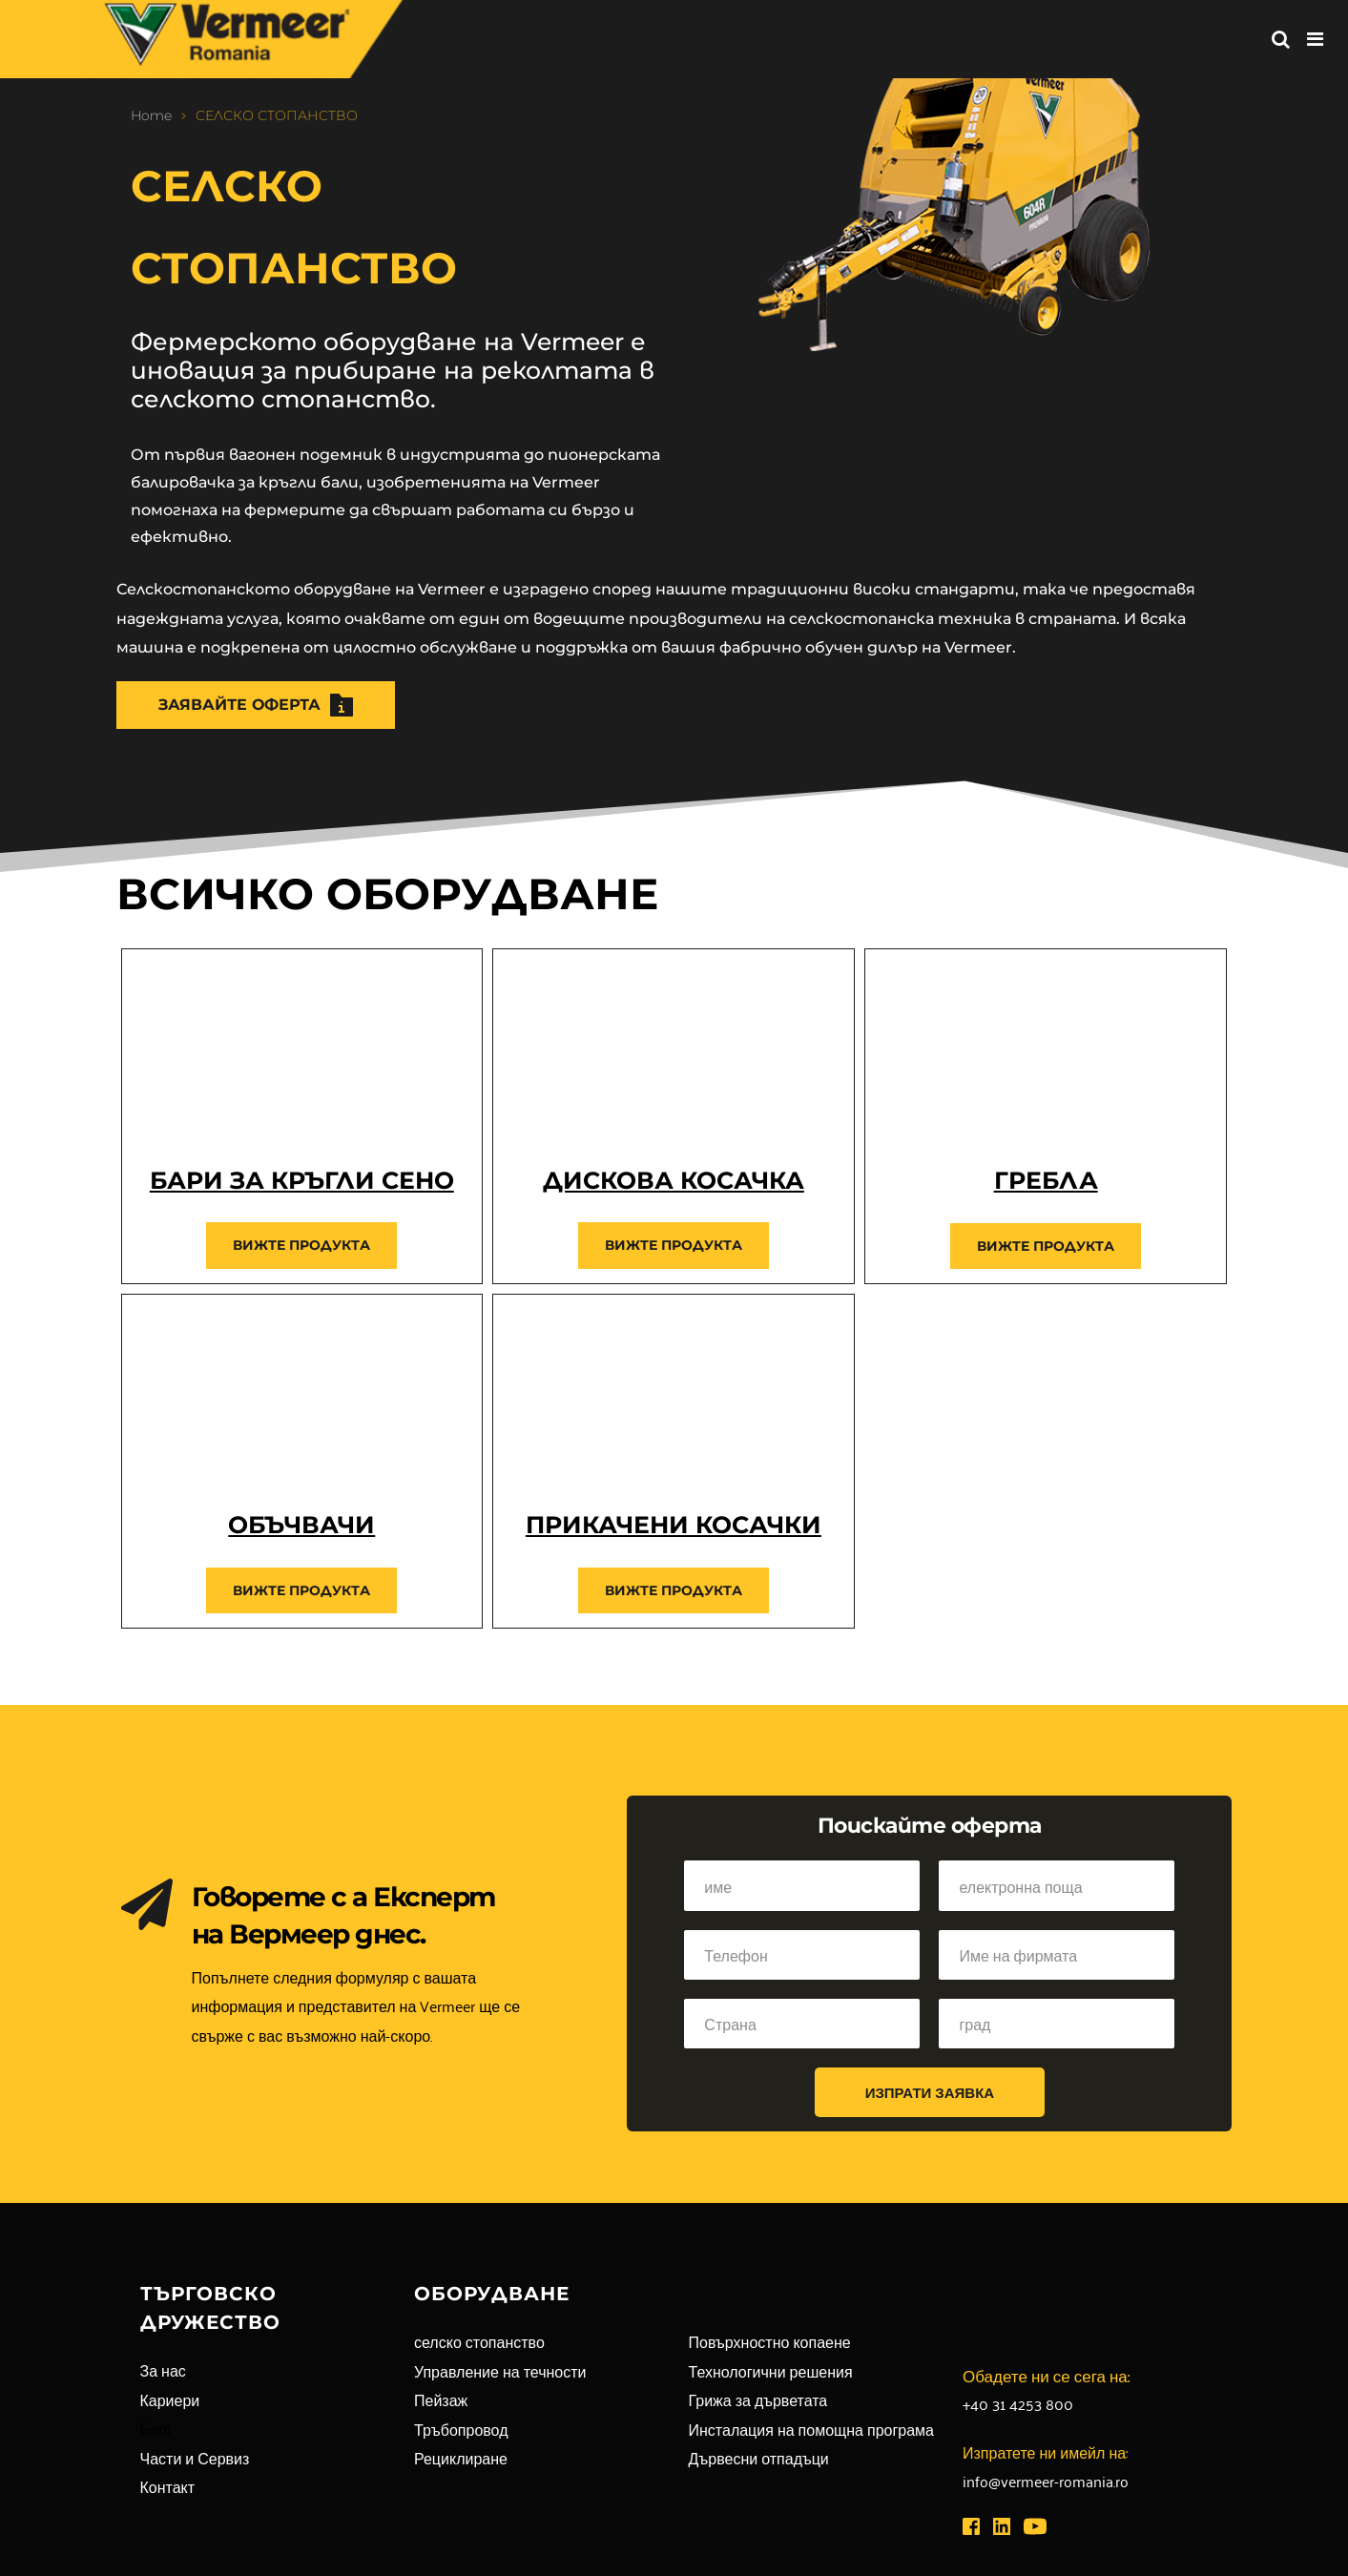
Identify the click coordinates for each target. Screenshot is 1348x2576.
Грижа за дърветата (758, 2399)
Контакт (168, 2486)
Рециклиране (461, 2457)
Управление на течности (500, 2371)
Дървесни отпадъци (759, 2457)
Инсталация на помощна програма (811, 2429)
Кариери (170, 2399)
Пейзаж (440, 2399)
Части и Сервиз (195, 2457)
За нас (163, 2370)
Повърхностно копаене (770, 2341)
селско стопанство (479, 2341)
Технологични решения (771, 2371)
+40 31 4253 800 (1018, 2403)
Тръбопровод (461, 2429)
